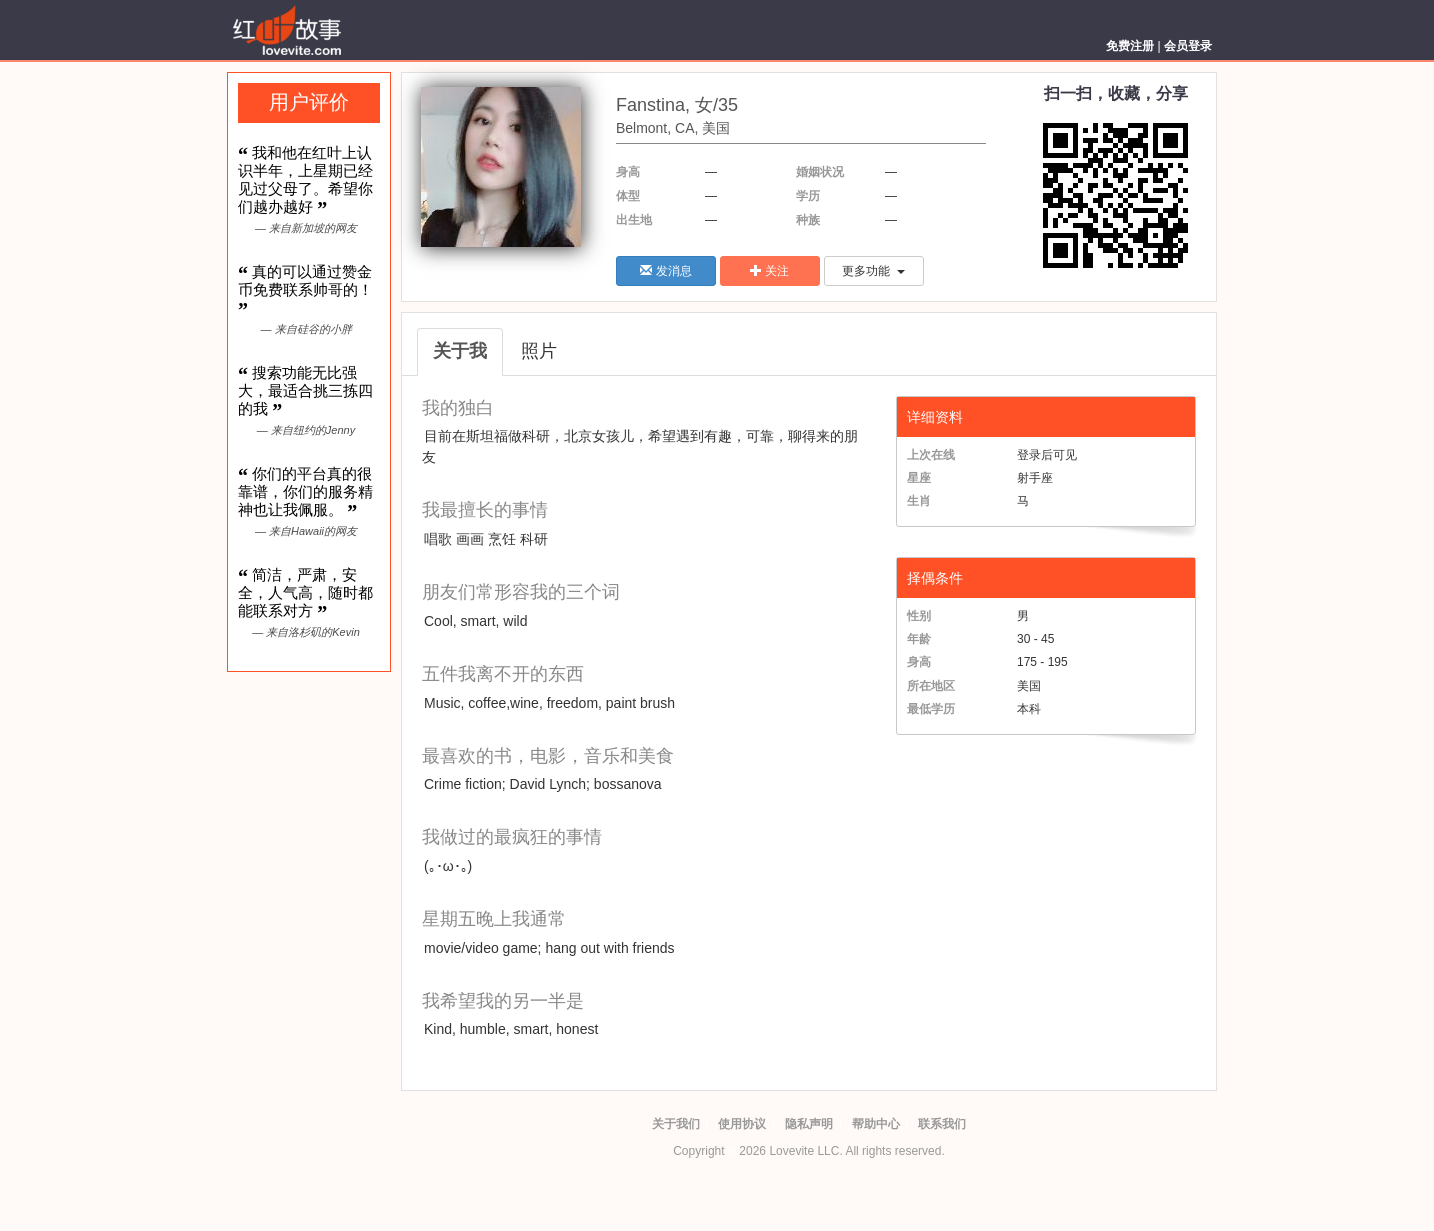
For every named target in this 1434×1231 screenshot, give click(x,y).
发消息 (665, 271)
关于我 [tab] (460, 351)
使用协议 (742, 1124)
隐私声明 (809, 1124)
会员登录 (1188, 46)
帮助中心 (876, 1124)
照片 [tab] (539, 351)
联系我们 (942, 1124)
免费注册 (1130, 46)
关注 (769, 271)
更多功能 (873, 271)
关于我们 (676, 1124)
